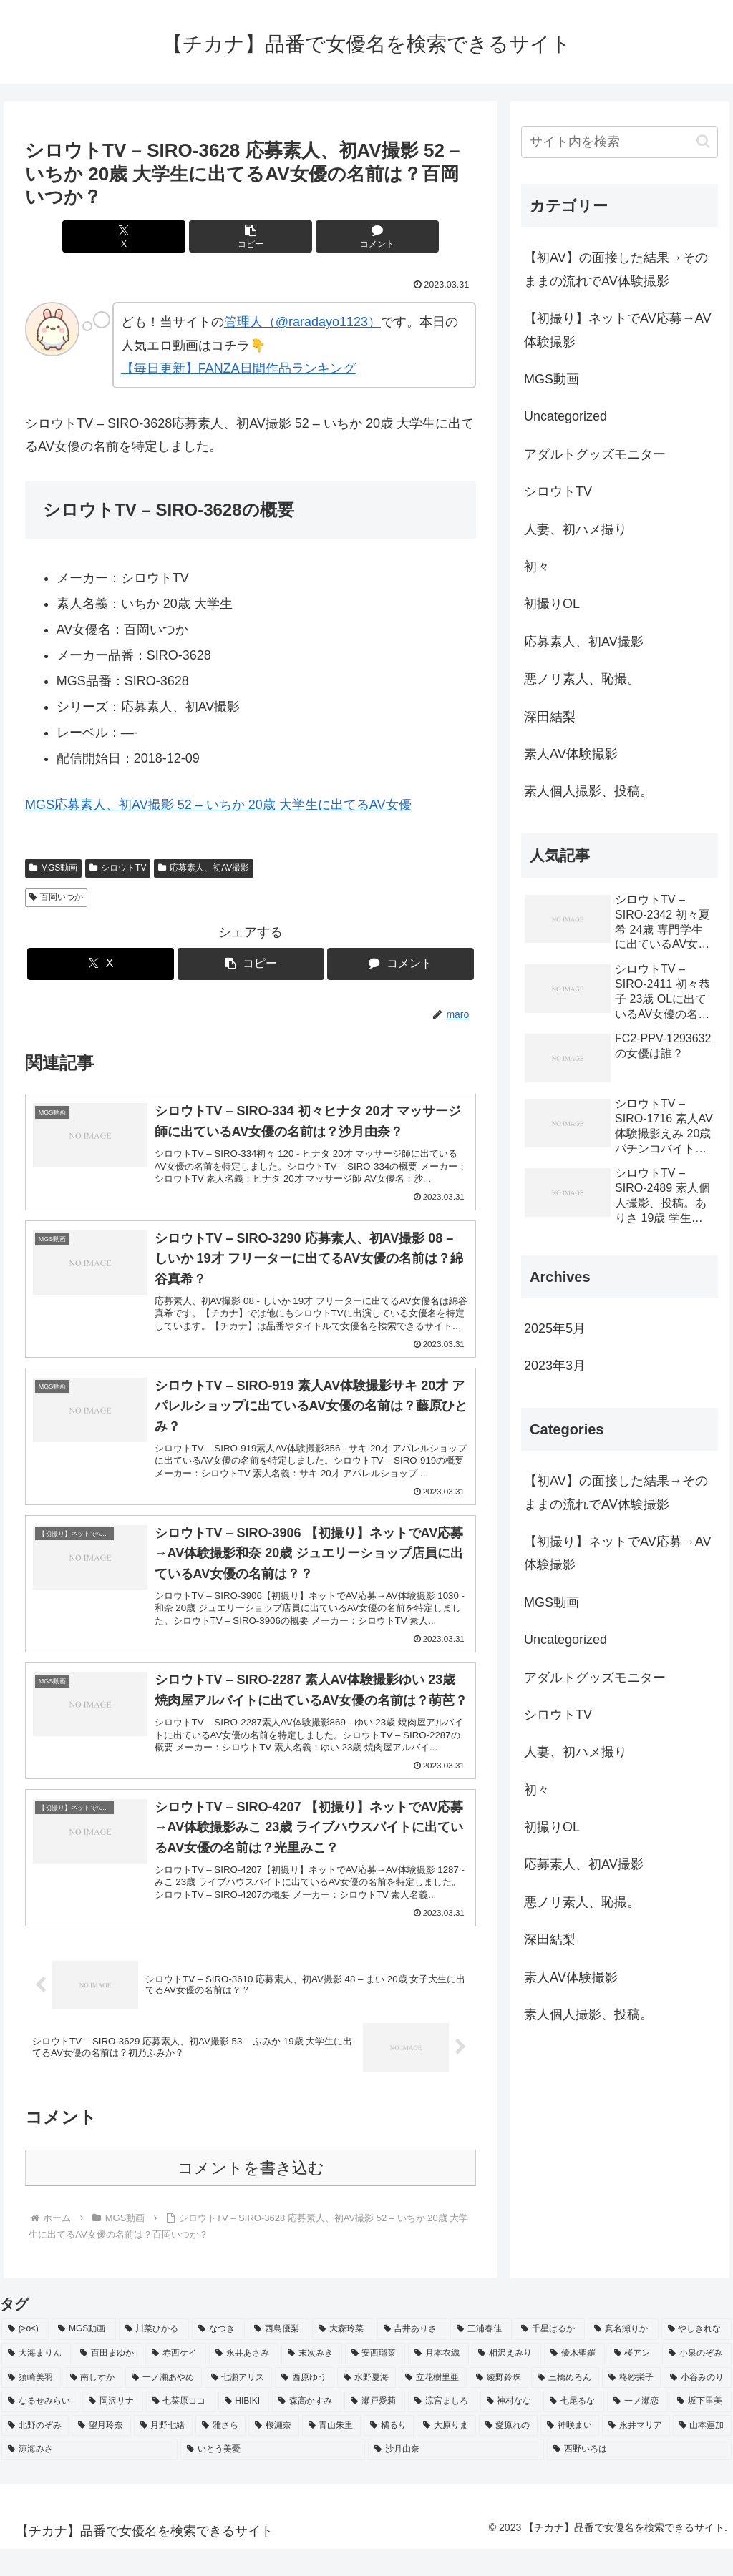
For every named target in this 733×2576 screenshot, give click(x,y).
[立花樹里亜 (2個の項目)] (433, 2405)
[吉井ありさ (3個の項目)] (412, 2357)
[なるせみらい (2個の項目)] (40, 2429)
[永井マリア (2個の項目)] (635, 2453)
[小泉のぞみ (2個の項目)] (697, 2380)
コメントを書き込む (251, 2196)
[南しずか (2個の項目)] (93, 2405)
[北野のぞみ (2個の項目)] (35, 2453)
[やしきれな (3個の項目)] (696, 2357)
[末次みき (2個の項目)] (311, 2380)
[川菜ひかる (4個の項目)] (154, 2357)
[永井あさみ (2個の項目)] (243, 2380)
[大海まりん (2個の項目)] (36, 2380)
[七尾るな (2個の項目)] (573, 2429)
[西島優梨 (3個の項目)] (278, 2357)
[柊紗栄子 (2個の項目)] (631, 2405)
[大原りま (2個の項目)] (446, 2453)
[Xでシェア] (175, 236)
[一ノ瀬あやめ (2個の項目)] (163, 2405)
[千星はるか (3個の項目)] (550, 2357)
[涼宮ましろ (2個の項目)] (442, 2429)
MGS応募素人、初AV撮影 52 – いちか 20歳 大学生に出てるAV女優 (218, 805)
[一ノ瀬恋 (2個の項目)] (637, 2429)
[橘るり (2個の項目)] (389, 2453)
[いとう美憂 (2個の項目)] (272, 2477)
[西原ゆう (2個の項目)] (304, 2405)
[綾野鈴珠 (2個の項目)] (499, 2405)
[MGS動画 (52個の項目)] (84, 2357)
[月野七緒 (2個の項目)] (163, 2453)
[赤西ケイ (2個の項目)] (175, 2380)
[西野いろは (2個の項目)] (639, 2477)
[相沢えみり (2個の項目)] (506, 2380)
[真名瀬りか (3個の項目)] (623, 2357)
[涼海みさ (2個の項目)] (89, 2477)
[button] (251, 236)
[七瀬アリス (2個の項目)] (239, 2405)
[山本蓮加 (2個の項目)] (702, 2453)
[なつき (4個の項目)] (218, 2357)
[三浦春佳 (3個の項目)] (481, 2357)
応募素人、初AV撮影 (203, 868)
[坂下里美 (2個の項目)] (701, 2429)
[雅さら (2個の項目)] (220, 2453)
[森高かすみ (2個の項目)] (306, 2429)
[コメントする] (327, 236)
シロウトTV (117, 868)
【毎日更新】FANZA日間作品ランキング (238, 368)
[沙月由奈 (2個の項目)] (456, 2477)
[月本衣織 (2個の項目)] (438, 2380)
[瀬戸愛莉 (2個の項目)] (374, 2429)
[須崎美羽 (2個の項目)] (31, 2405)
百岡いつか (56, 897)
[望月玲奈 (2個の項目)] (101, 2453)
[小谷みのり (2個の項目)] (698, 2405)
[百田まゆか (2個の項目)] (108, 2380)
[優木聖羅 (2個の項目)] (574, 2380)
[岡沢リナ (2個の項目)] (112, 2429)
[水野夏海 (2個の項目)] (367, 2405)
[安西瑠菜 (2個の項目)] (375, 2380)
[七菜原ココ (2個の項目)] (180, 2429)
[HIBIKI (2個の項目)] (244, 2429)
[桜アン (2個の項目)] (634, 2380)
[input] (619, 142)
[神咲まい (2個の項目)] (569, 2453)
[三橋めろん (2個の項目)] (565, 2405)
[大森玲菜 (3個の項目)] (343, 2357)
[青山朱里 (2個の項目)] (331, 2453)
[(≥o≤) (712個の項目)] (25, 2357)
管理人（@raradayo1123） (302, 322)
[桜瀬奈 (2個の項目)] (273, 2453)
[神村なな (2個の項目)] (510, 2429)
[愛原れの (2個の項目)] (508, 2453)
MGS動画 (53, 868)
